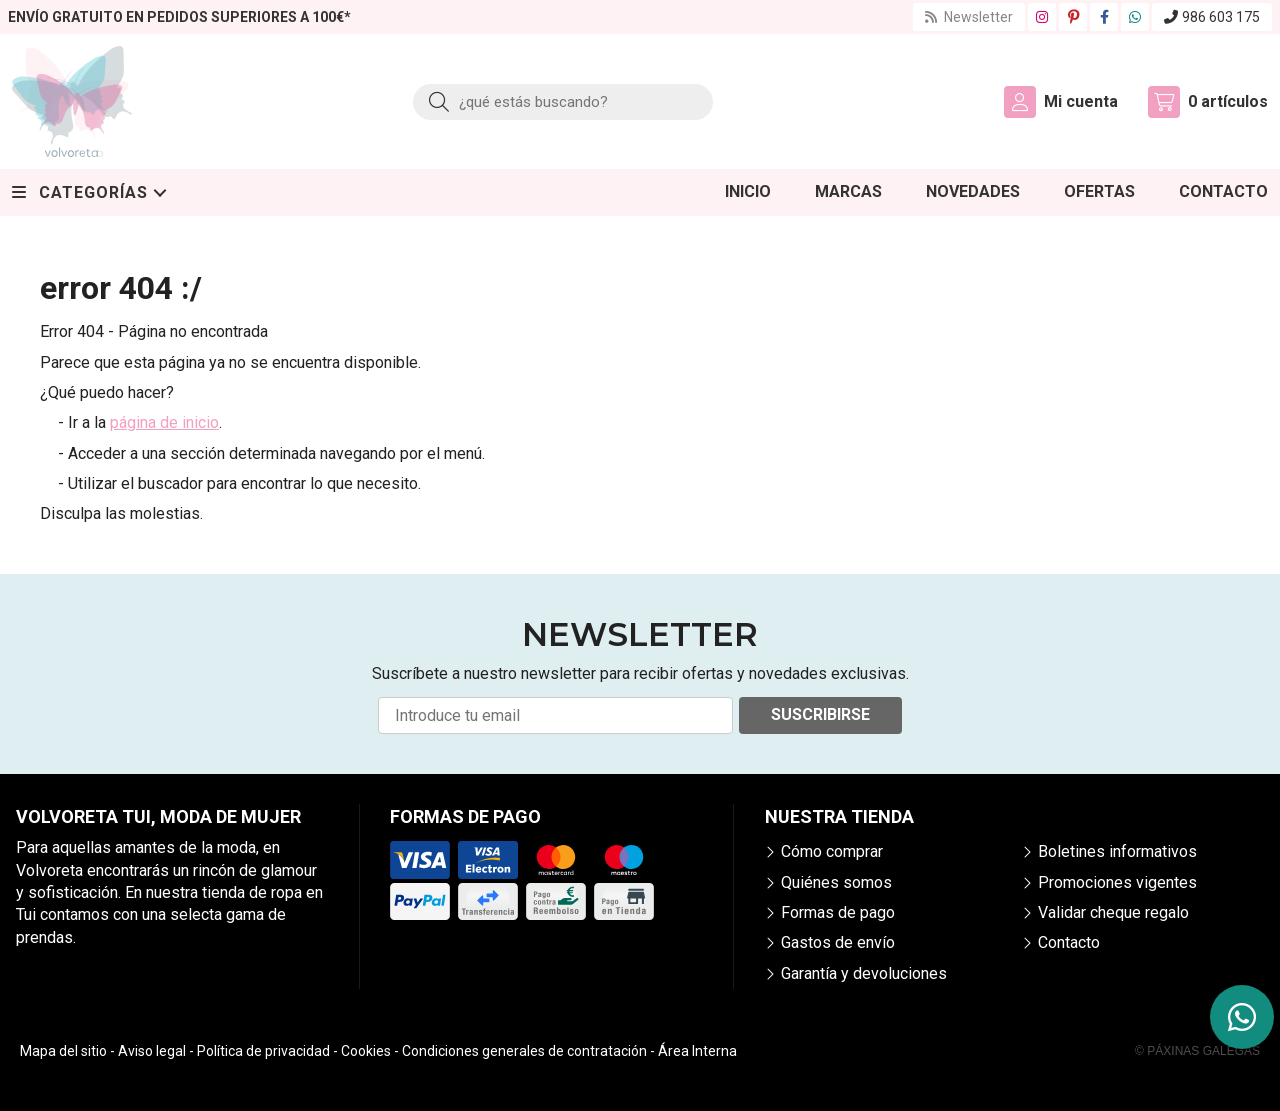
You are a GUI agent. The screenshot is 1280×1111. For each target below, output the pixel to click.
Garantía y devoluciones (864, 973)
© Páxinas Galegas (1197, 1051)
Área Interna (697, 1051)
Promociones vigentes (1117, 882)
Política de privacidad (263, 1051)
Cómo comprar (832, 851)
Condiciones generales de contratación (524, 1051)
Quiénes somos (836, 882)
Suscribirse (820, 714)
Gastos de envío (838, 942)
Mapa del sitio (63, 1051)
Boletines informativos (1117, 851)
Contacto (1069, 942)
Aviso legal (152, 1051)
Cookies (366, 1051)
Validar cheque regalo (1113, 912)
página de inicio (164, 422)
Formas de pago (838, 912)
